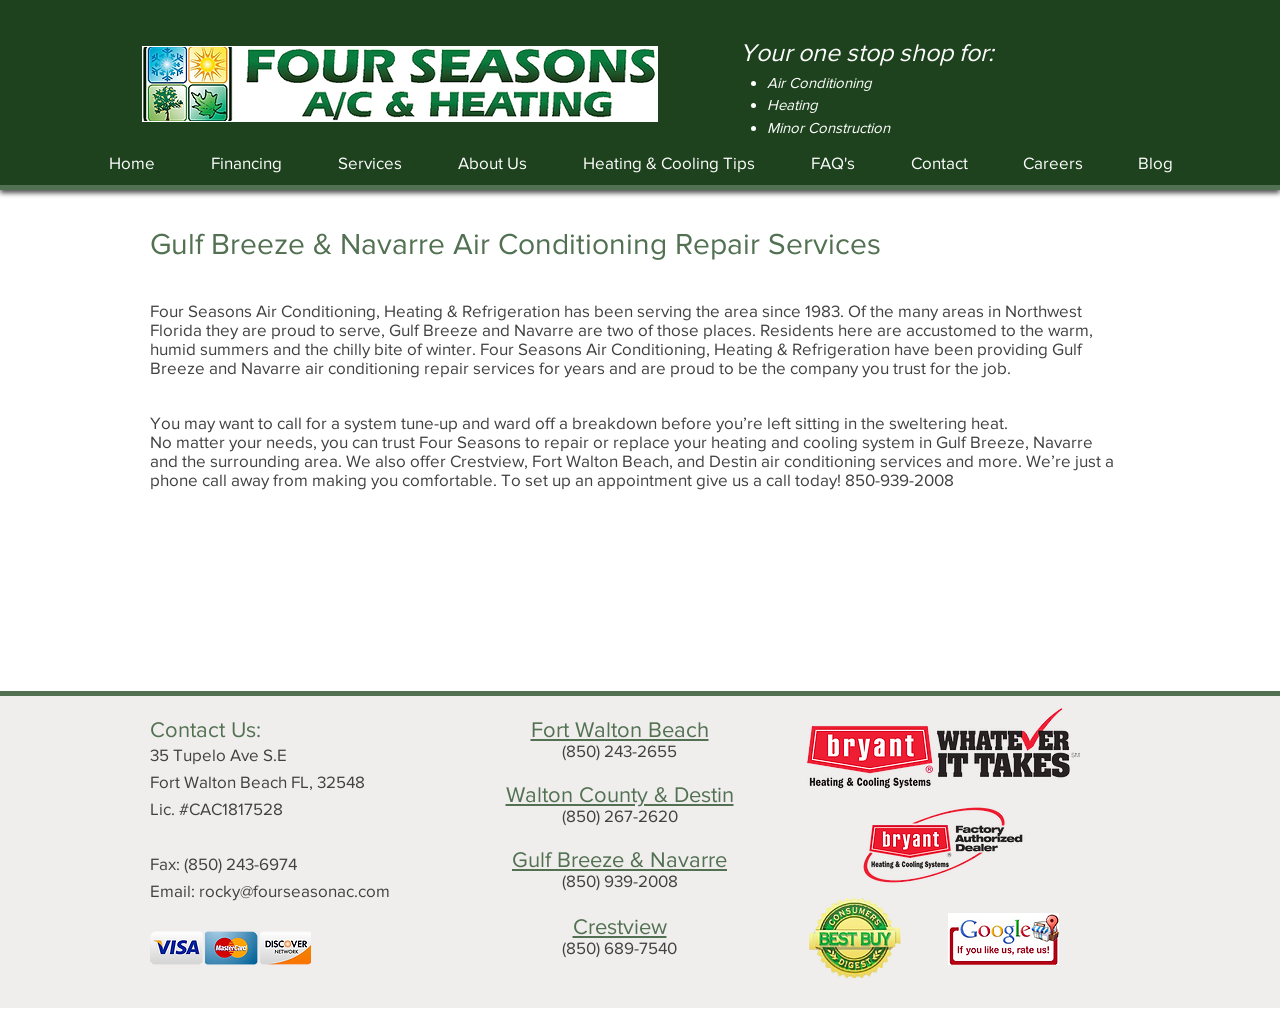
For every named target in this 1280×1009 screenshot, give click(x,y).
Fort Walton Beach (620, 729)
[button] (370, 162)
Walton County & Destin (620, 794)
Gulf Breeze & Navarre (619, 859)
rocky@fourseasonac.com (294, 890)
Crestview (620, 926)
